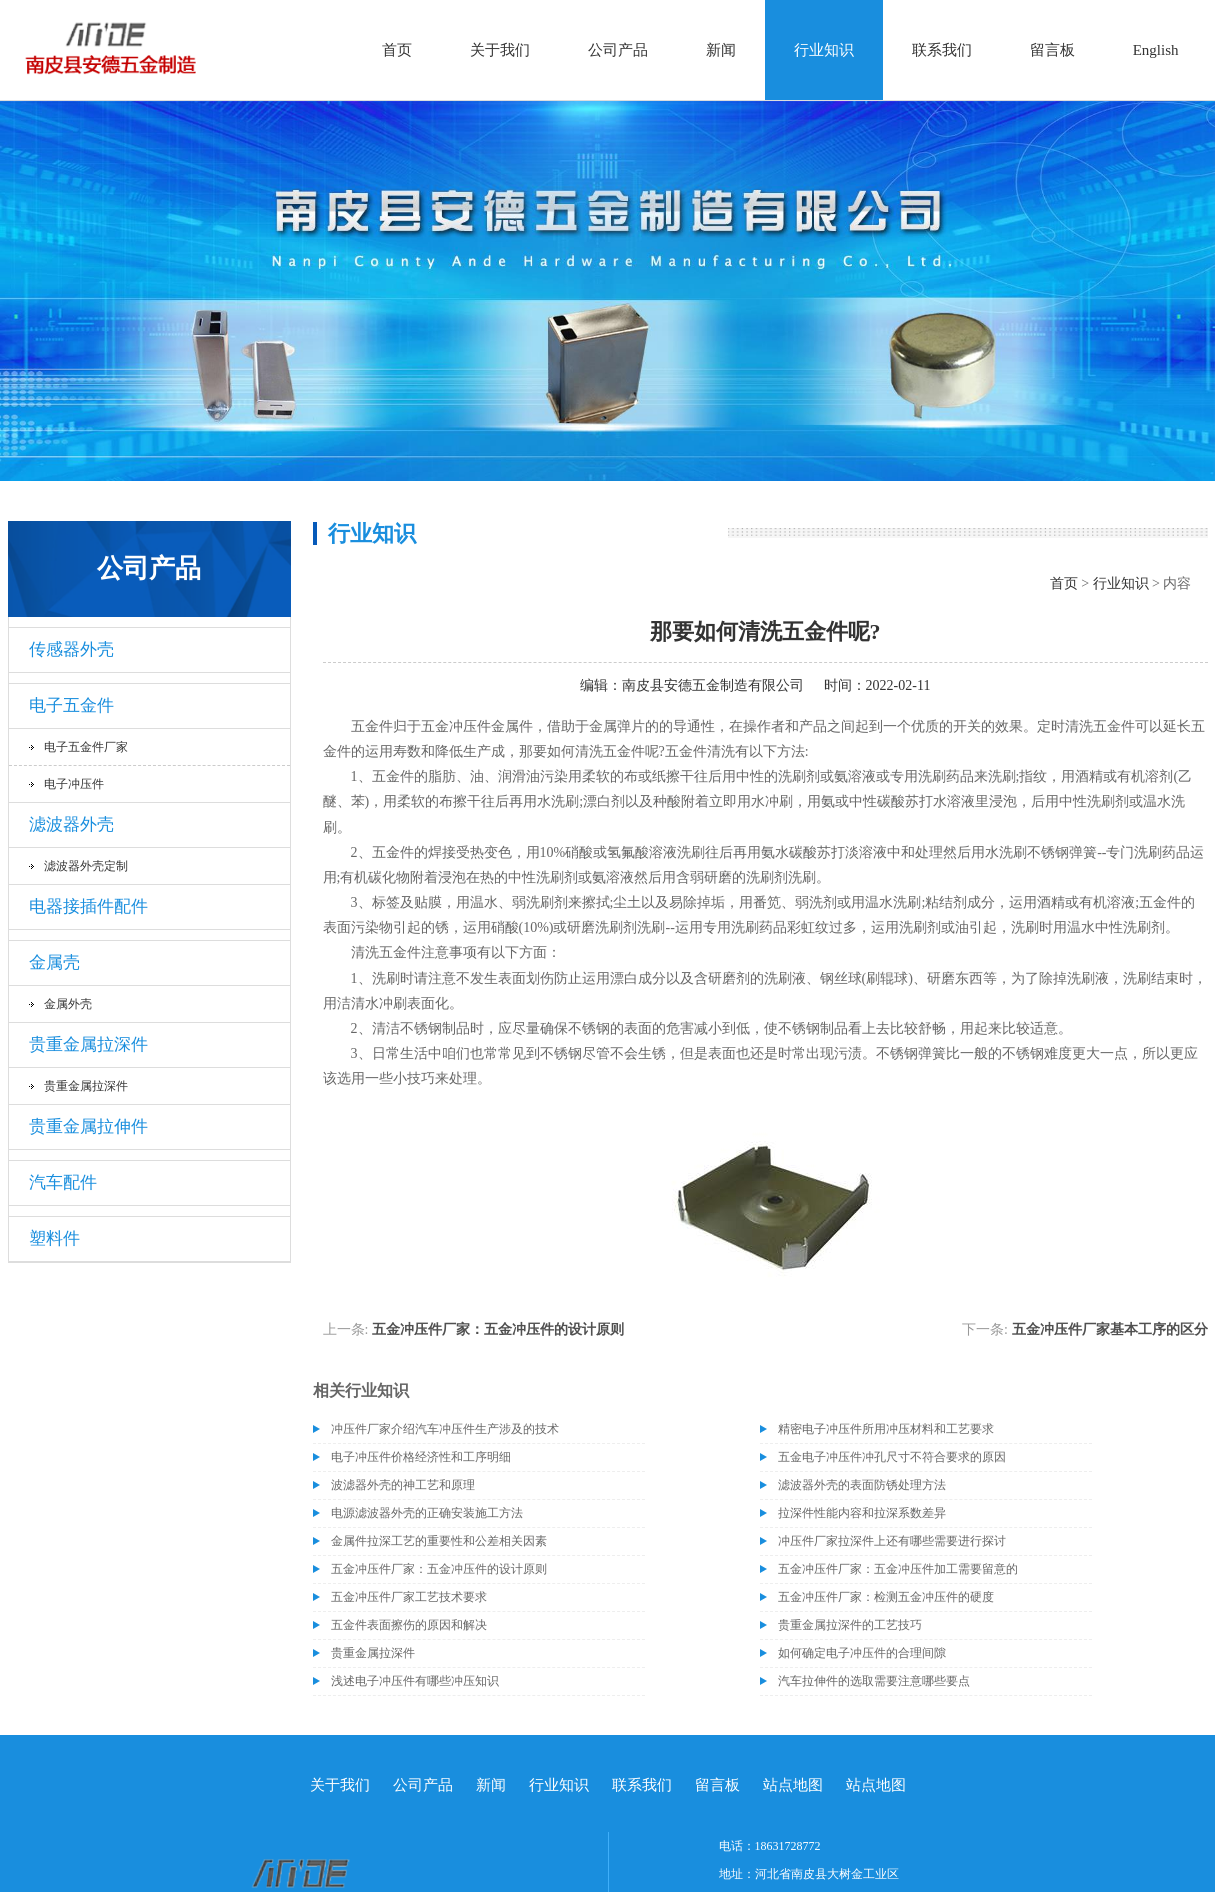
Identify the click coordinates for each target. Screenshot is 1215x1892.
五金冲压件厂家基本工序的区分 (1110, 1329)
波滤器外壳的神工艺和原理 (403, 1485)
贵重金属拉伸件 (88, 1126)
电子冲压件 (74, 784)
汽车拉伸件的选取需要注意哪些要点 (874, 1681)
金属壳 (54, 962)
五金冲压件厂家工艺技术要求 (409, 1597)
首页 (397, 50)
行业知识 (824, 50)
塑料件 (54, 1238)
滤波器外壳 (71, 824)
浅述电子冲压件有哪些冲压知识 (415, 1681)
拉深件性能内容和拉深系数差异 (862, 1513)
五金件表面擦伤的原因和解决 (409, 1625)
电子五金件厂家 (86, 747)
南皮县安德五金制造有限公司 (713, 685)
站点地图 (793, 1785)
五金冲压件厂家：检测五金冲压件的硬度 (886, 1597)
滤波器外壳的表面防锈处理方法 (862, 1485)
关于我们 (500, 50)
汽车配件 (63, 1182)
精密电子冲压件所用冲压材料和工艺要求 (886, 1429)
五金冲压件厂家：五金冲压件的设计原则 (498, 1329)
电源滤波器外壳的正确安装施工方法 (427, 1513)
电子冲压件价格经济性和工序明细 (421, 1457)
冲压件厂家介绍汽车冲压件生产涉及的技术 (445, 1429)
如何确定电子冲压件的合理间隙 (862, 1653)
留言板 (1052, 50)
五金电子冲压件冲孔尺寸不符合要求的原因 (892, 1457)
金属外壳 (68, 1004)
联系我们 (942, 50)
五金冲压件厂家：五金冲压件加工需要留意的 (898, 1569)
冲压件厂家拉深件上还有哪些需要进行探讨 (892, 1541)
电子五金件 (71, 705)
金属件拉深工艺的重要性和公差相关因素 (439, 1541)
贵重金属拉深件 (88, 1044)
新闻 (721, 50)
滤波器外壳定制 (86, 866)
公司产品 (618, 50)
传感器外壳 (71, 649)
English (1156, 50)
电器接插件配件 (88, 906)
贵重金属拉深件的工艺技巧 (850, 1625)
